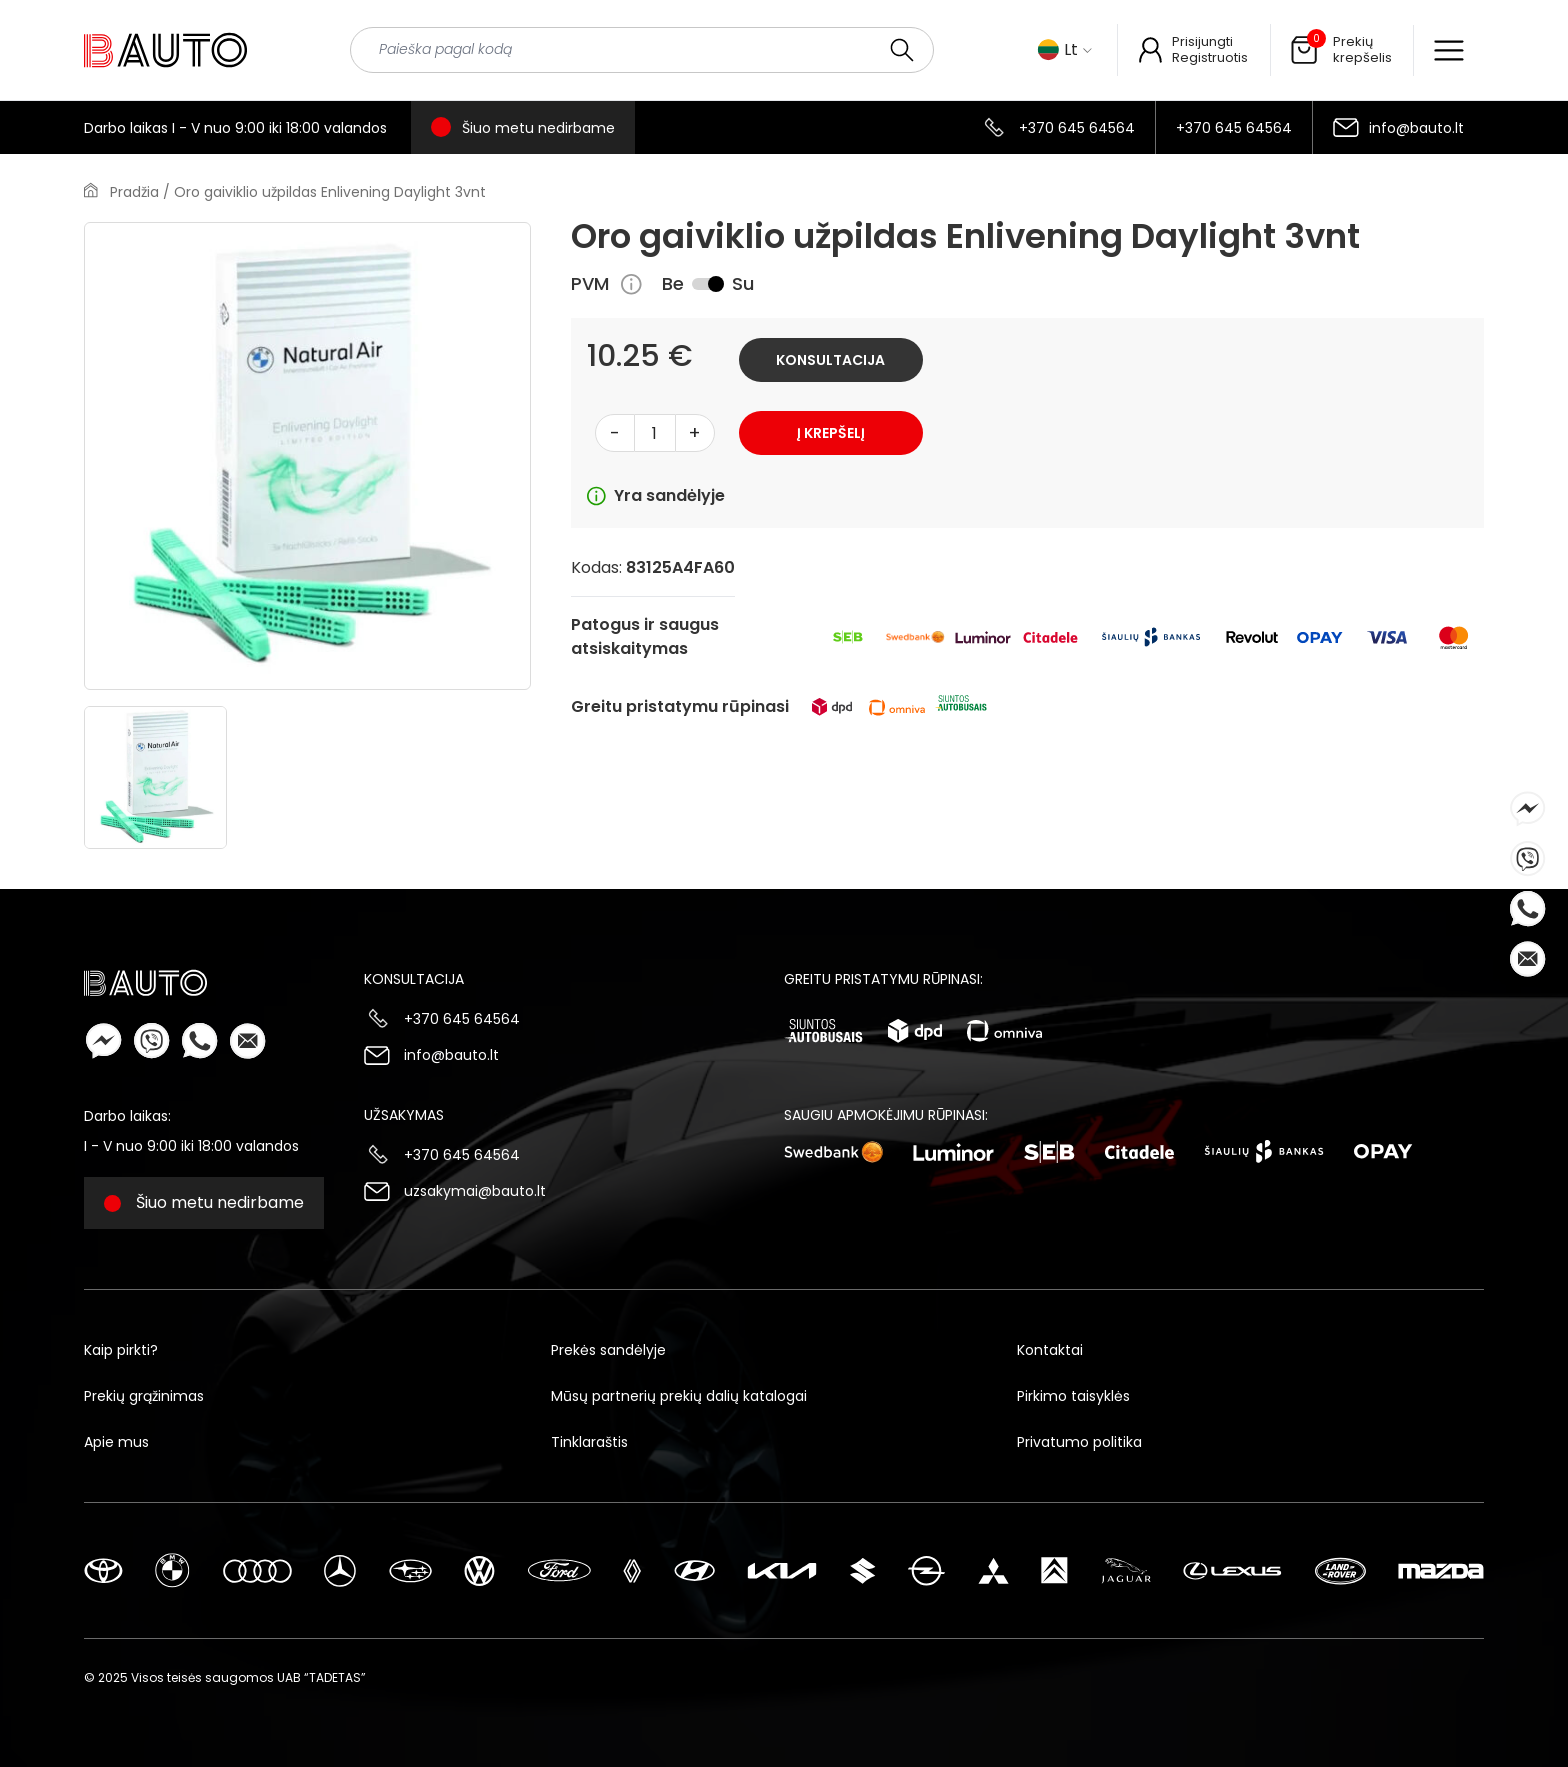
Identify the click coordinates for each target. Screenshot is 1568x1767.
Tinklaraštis (589, 1442)
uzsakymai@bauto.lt (475, 1191)
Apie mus (116, 1442)
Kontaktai (1050, 1350)
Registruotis (1210, 57)
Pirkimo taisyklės (1073, 1396)
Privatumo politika (1079, 1442)
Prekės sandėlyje (608, 1350)
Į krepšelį (831, 433)
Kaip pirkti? (121, 1350)
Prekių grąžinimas (144, 1396)
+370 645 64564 (1077, 128)
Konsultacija (830, 360)
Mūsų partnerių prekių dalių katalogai (679, 1396)
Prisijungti (1202, 41)
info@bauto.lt (1416, 128)
